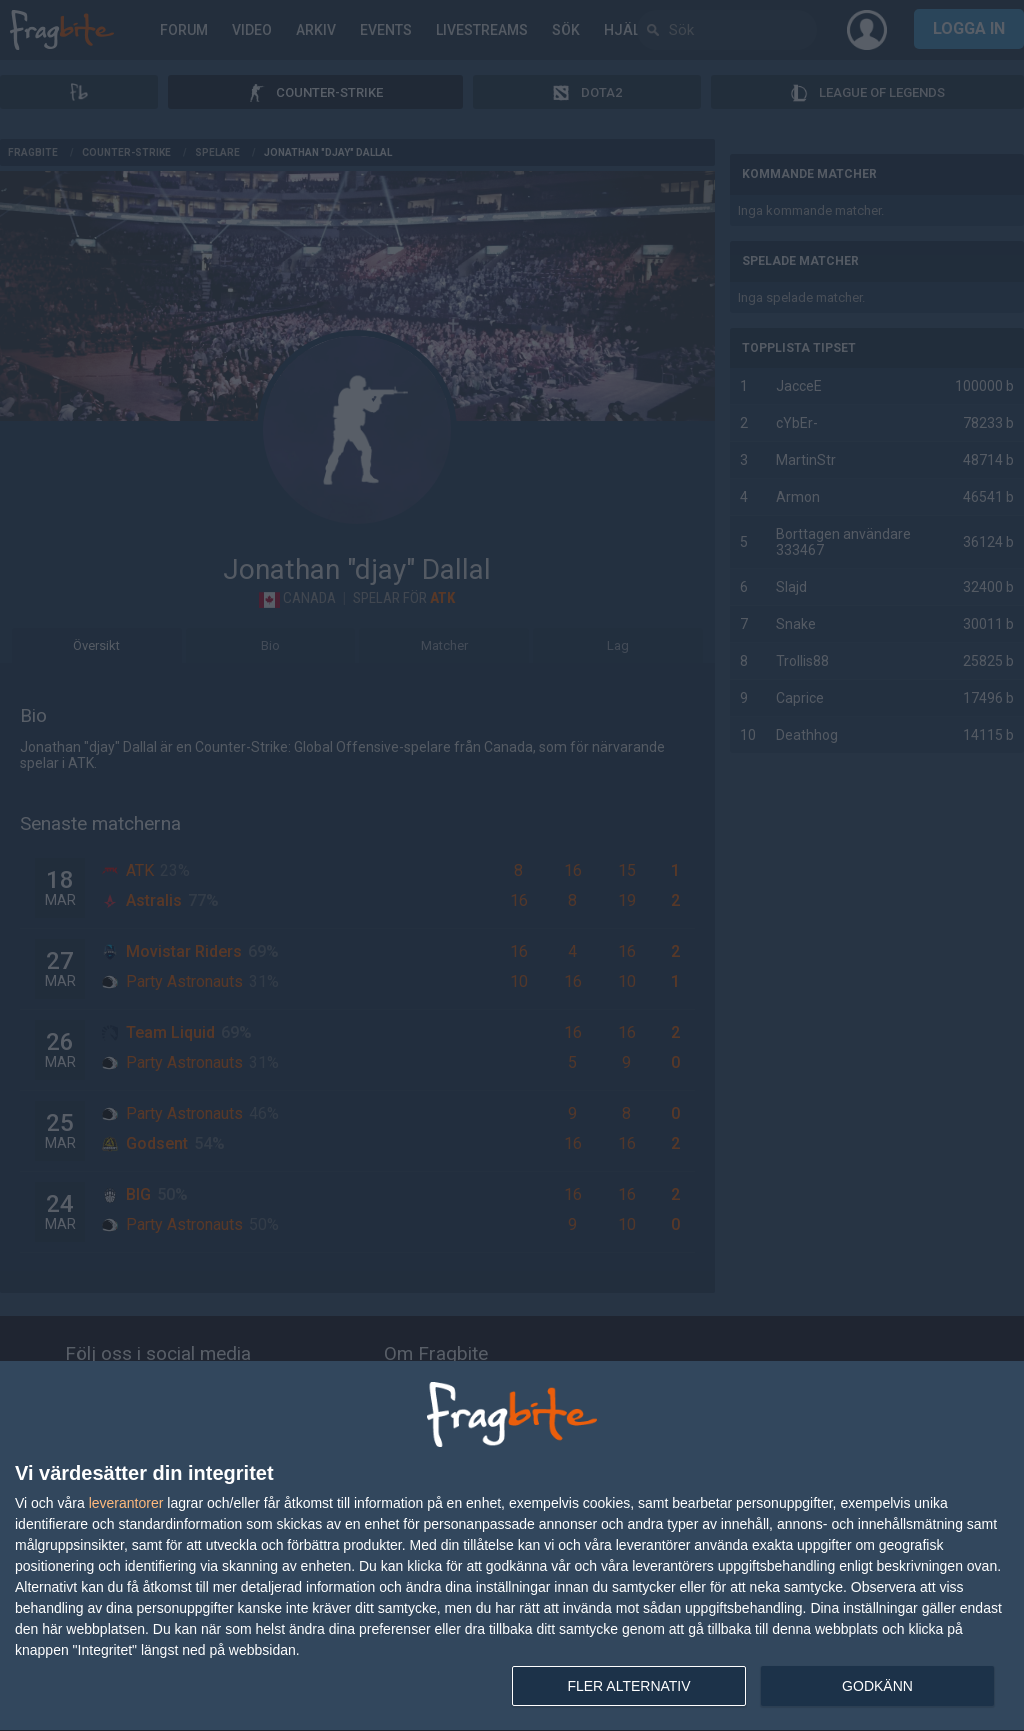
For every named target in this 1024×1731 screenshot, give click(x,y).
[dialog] (512, 1546)
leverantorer (126, 1503)
